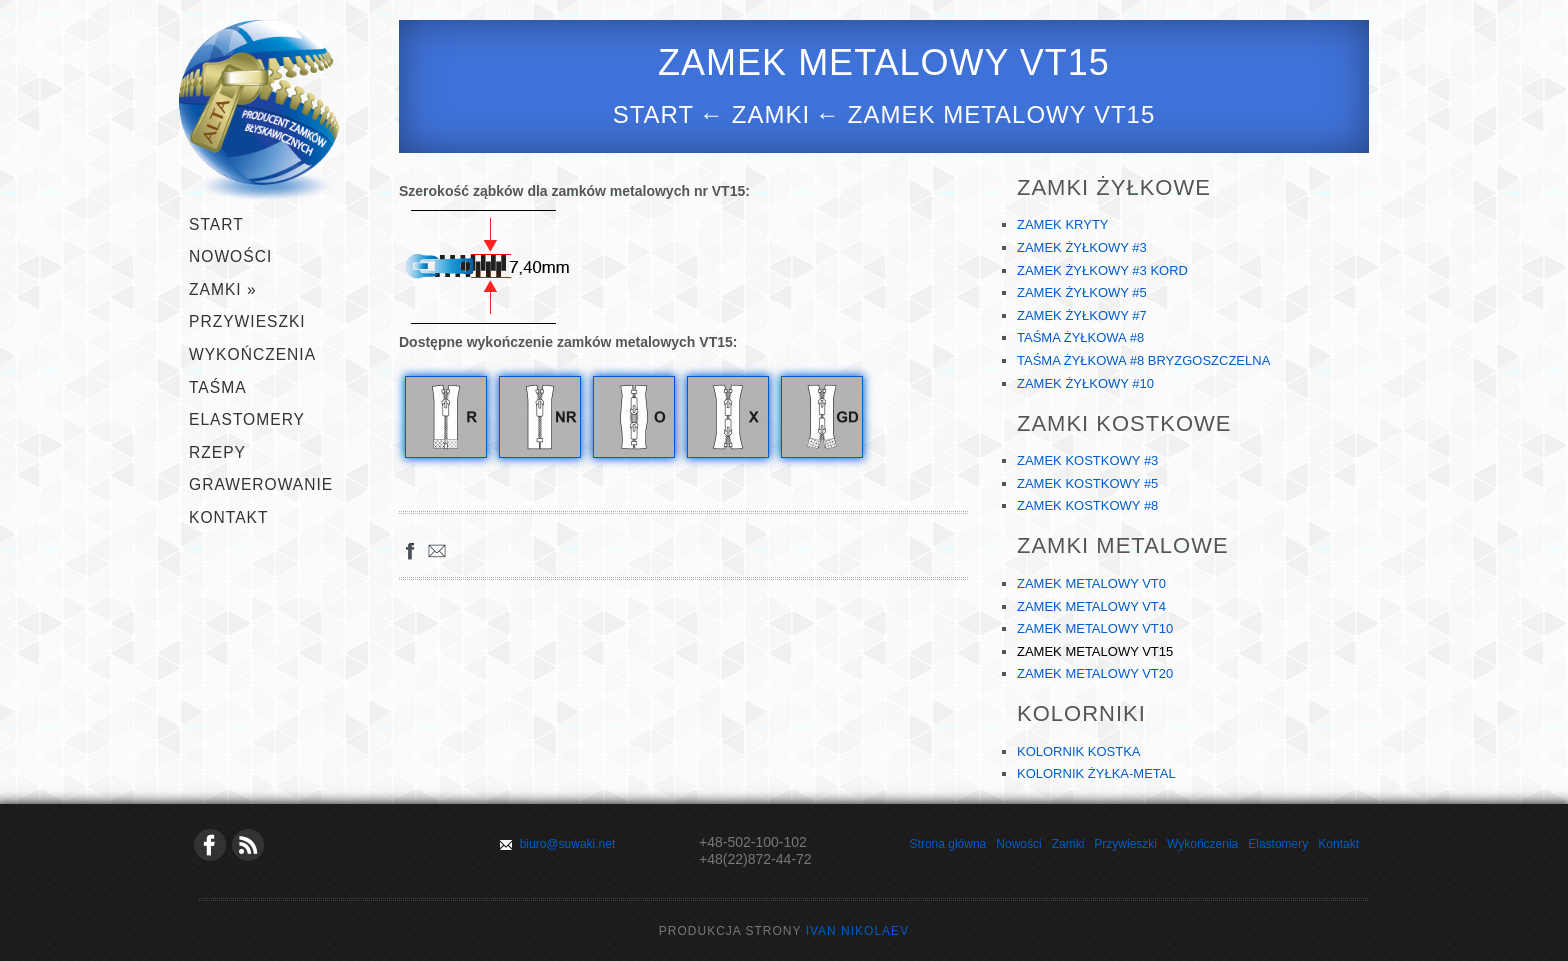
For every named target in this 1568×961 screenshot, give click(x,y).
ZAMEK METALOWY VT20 (1095, 673)
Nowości (230, 256)
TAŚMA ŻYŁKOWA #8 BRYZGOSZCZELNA (1143, 360)
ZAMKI (223, 289)
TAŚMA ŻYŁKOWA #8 (1080, 337)
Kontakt (1338, 844)
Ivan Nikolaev (857, 931)
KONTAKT (229, 517)
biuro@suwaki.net (568, 844)
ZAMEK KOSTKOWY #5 (1087, 483)
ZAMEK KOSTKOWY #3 (1087, 460)
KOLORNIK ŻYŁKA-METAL (1096, 773)
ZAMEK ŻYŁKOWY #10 (1085, 383)
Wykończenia (1202, 844)
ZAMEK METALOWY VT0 (1091, 583)
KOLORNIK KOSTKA (1079, 751)
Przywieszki (1125, 844)
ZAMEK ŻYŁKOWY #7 (1082, 315)
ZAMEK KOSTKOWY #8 (1087, 505)
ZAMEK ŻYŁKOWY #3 (1082, 247)
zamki (771, 114)
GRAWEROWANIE (261, 484)
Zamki (1068, 844)
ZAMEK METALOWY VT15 (1095, 651)
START (216, 224)
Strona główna (948, 844)
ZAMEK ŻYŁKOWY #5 (1082, 292)
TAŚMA (218, 387)
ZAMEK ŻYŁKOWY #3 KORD (1102, 270)
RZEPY (217, 452)
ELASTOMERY (247, 419)
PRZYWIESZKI (247, 321)
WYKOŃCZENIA (252, 354)
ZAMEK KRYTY (1063, 224)
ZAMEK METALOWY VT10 (1095, 628)
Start (653, 114)
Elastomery (1278, 844)
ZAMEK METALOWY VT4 (1091, 606)
